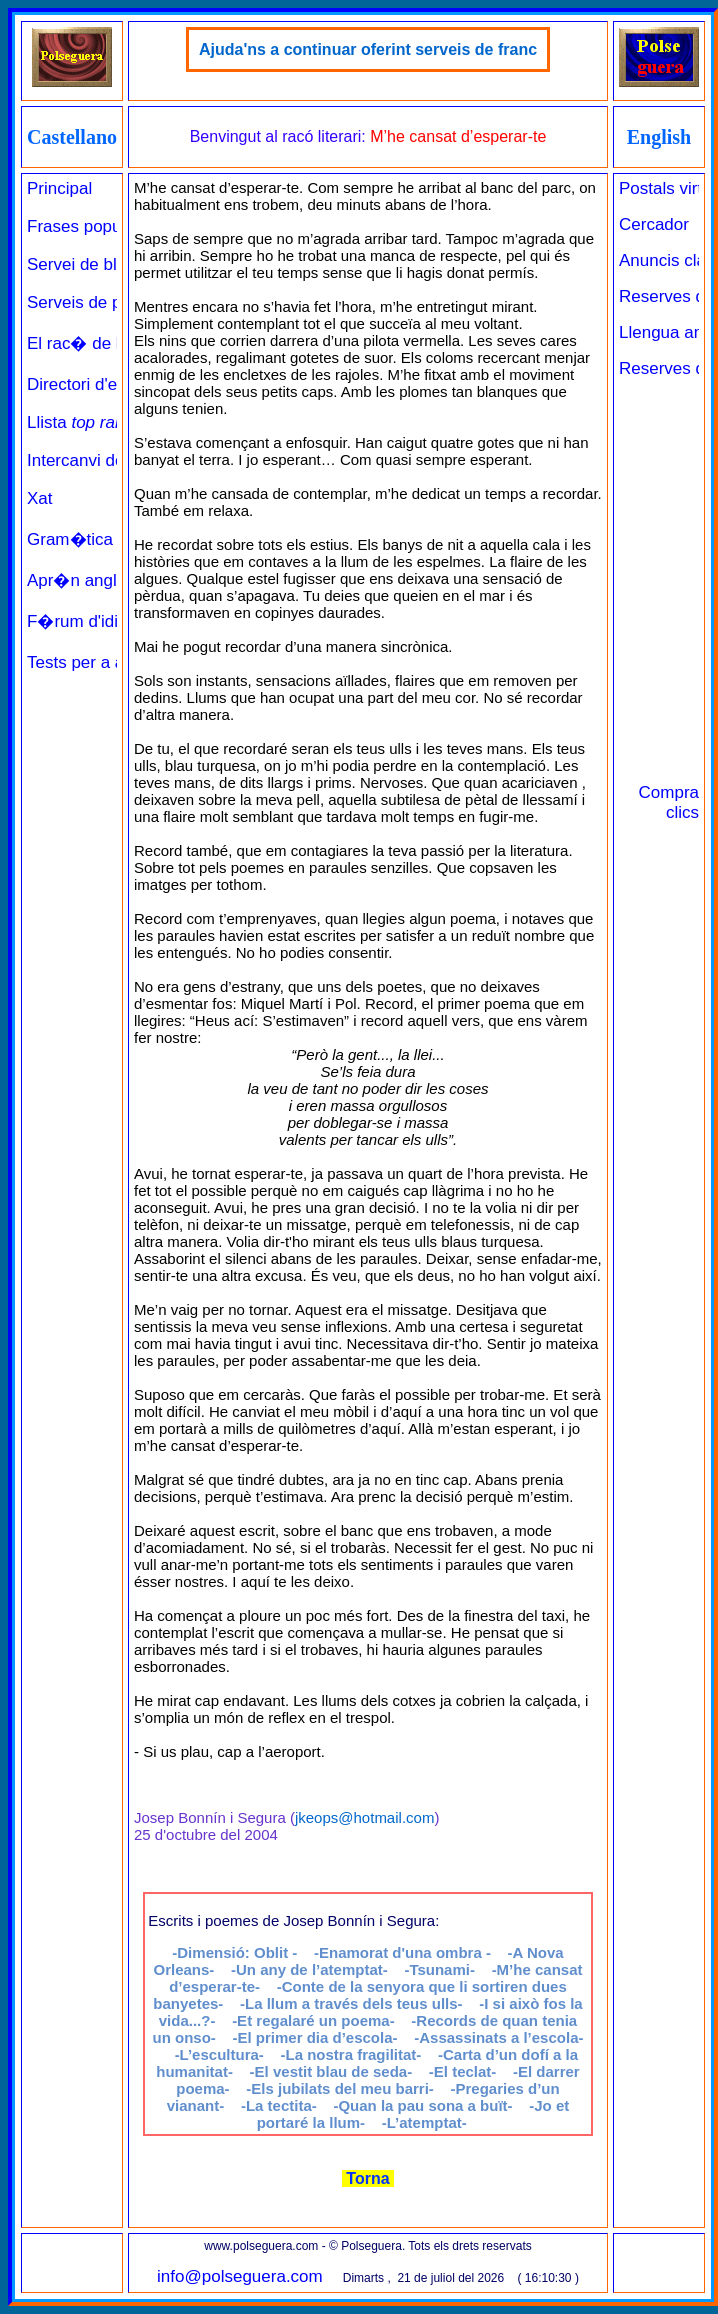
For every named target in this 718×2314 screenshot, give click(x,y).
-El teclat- (463, 2071)
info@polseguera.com (240, 2276)
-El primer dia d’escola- (314, 2037)
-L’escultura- (219, 2054)
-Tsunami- (439, 1969)
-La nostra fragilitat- (350, 2054)
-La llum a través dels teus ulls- (351, 2003)
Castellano (72, 137)
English (659, 137)
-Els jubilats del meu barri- (340, 2088)
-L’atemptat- (424, 2122)
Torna (368, 2178)
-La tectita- (279, 2105)
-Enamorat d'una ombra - (402, 1952)
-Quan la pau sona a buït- (422, 2105)
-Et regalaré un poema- (313, 2020)
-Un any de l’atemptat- (309, 1969)
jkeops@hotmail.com (364, 1817)
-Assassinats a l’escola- (498, 2037)
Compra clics (669, 802)
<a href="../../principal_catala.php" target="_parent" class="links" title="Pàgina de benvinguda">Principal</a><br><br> (72, 779)
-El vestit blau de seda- (331, 2071)
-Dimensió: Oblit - (234, 1952)
